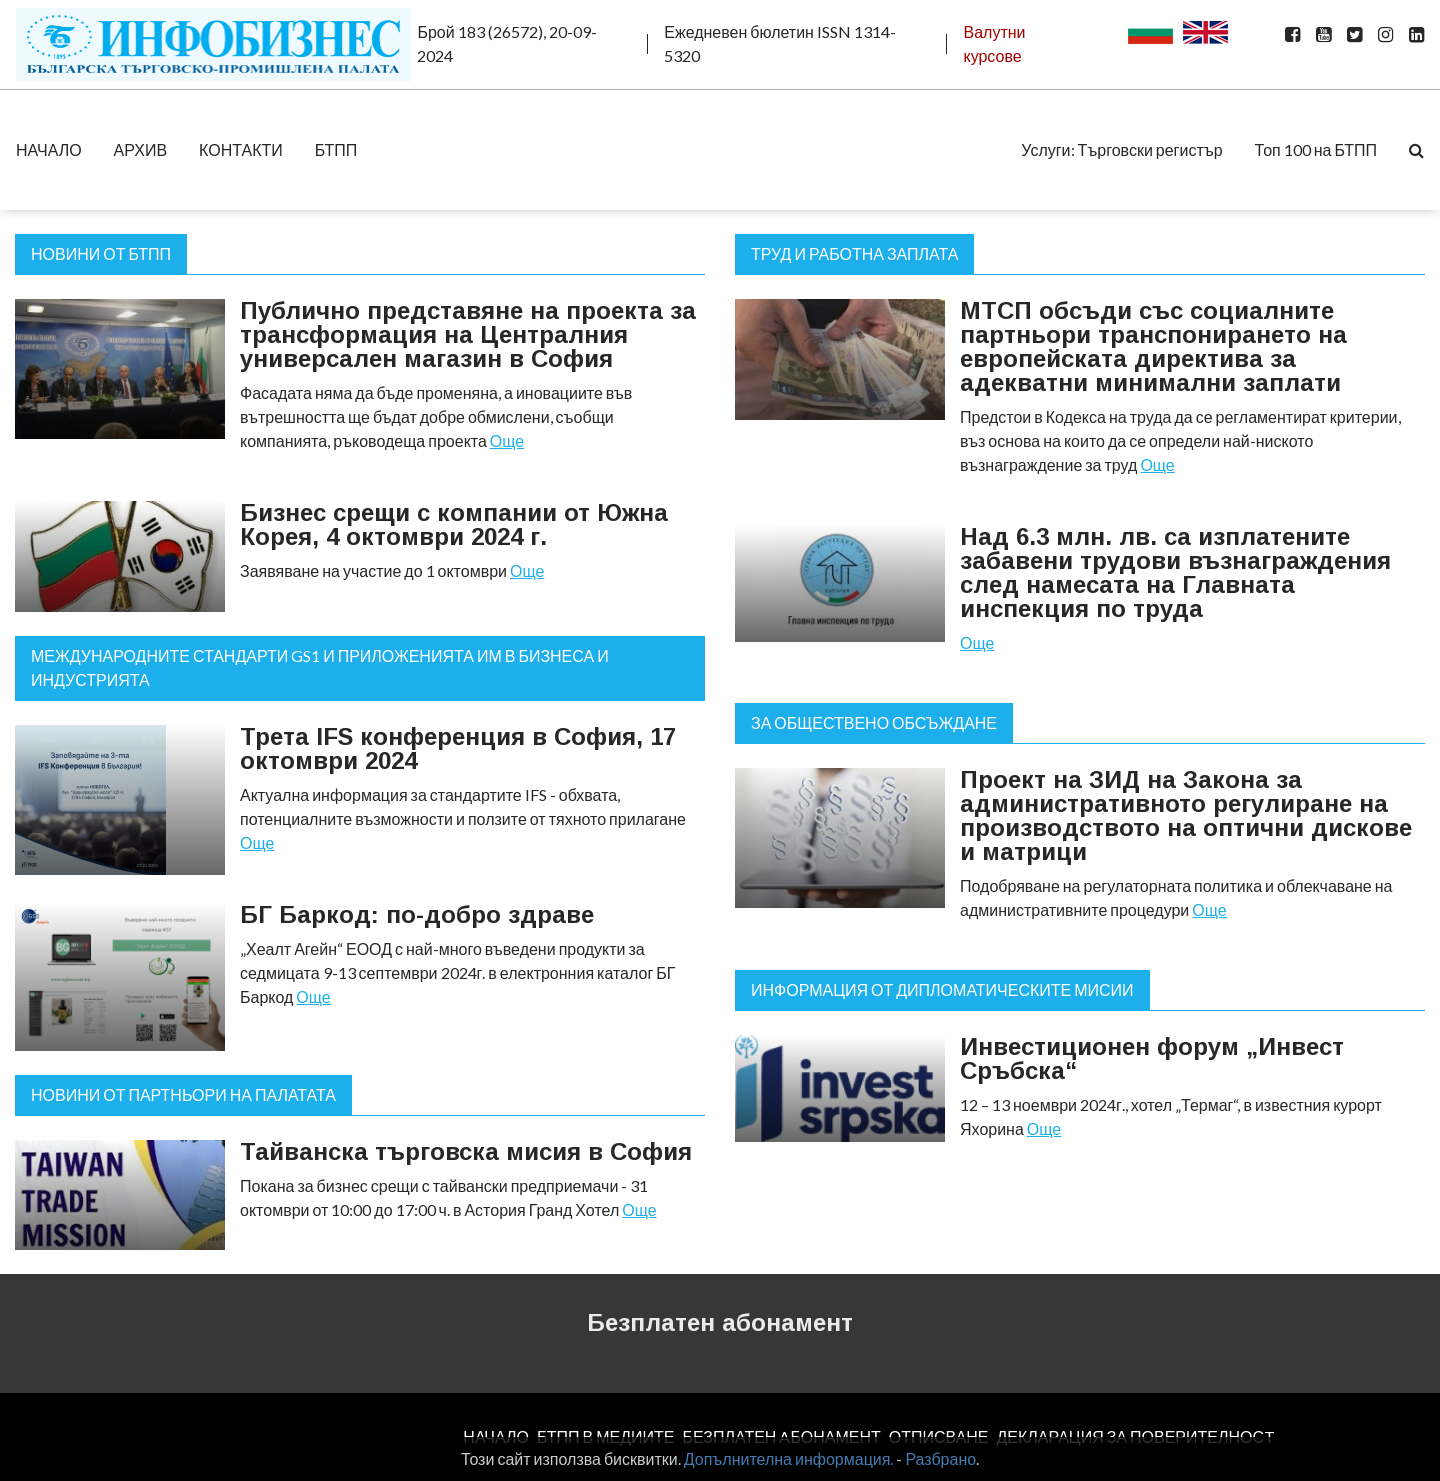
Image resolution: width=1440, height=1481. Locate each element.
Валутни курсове (994, 43)
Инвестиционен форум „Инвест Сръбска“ (1152, 1058)
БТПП (336, 149)
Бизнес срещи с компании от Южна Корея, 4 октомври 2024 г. (454, 524)
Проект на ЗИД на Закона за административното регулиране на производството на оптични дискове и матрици (1186, 815)
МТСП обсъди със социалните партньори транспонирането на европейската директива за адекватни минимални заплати (1153, 346)
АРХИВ (140, 149)
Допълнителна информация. (789, 1458)
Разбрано (940, 1458)
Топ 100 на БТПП (1316, 149)
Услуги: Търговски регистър (1121, 149)
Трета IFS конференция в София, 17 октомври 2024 (458, 748)
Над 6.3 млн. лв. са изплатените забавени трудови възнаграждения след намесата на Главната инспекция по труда (1175, 572)
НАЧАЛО (49, 149)
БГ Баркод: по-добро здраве (417, 914)
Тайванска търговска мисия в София (466, 1151)
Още (507, 440)
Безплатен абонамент (720, 1322)
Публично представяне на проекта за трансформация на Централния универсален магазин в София (468, 334)
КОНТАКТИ (241, 149)
